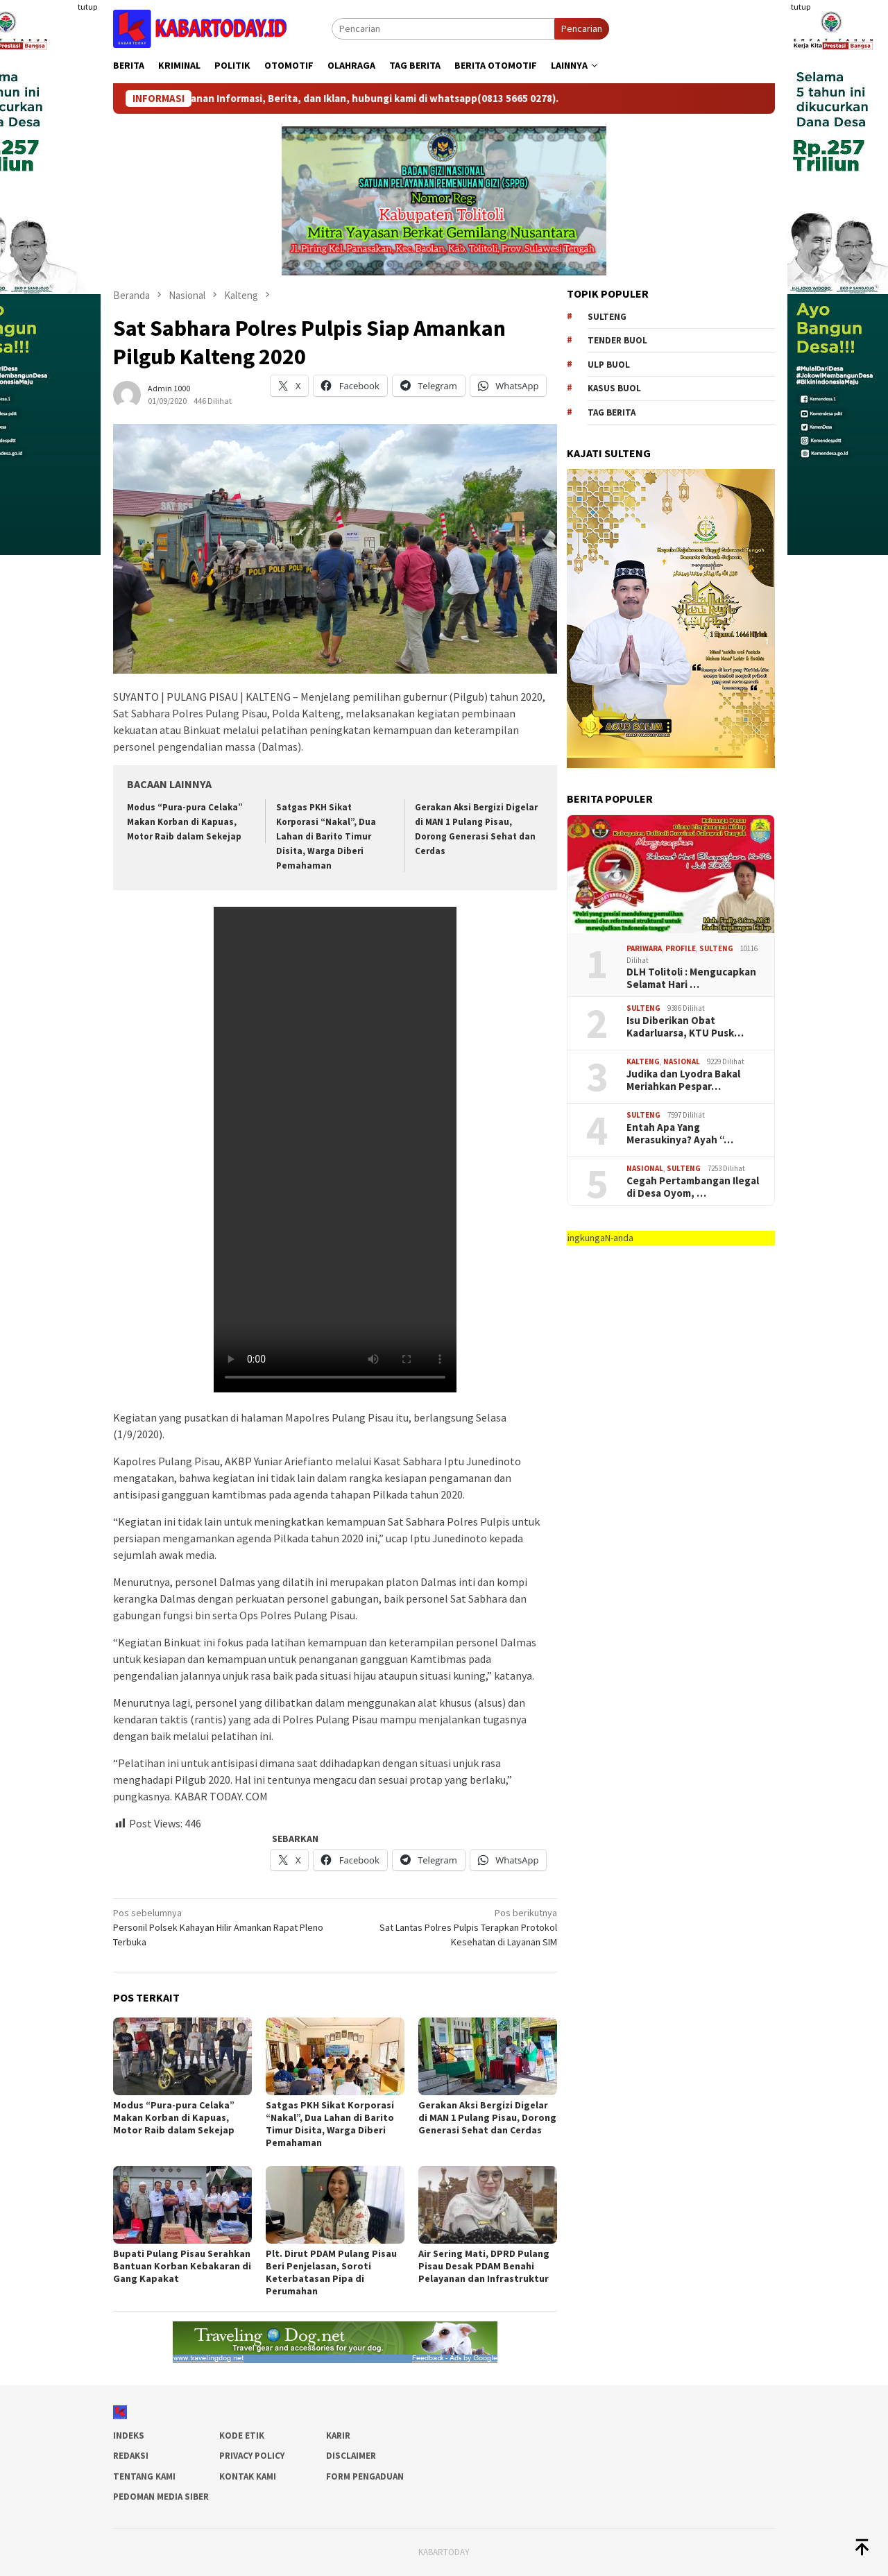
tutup (87, 6)
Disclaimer (351, 2456)
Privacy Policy (251, 2456)
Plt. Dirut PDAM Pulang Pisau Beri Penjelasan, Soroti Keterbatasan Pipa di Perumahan (331, 2272)
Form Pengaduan (365, 2476)
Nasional (681, 1061)
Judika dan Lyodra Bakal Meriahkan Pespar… (683, 1080)
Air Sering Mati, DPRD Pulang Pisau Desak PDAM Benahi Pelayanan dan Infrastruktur (483, 2266)
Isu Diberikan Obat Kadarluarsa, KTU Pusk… (685, 1026)
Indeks (128, 2435)
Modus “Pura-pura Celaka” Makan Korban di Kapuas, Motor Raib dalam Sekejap (185, 821)
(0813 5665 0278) (527, 98)
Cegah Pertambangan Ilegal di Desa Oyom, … (692, 1187)
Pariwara (644, 948)
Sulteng (607, 317)
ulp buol (609, 364)
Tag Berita (611, 412)
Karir (338, 2435)
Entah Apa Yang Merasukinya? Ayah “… (679, 1133)
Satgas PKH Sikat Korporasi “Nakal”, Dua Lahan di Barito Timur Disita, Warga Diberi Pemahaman (326, 836)
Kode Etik (241, 2435)
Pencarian (581, 28)
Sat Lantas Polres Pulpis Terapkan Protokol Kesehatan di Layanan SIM (450, 1927)
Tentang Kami (144, 2476)
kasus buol (614, 388)
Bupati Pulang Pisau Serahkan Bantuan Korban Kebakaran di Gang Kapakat (182, 2266)
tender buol (617, 340)
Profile (680, 948)
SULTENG (716, 948)
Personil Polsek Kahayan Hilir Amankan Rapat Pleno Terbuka (219, 1927)
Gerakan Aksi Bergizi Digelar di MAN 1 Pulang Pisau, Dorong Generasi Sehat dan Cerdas (487, 2117)
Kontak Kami (247, 2476)
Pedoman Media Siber (161, 2496)
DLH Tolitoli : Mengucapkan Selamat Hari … (691, 978)
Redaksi (130, 2456)
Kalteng (643, 1061)
